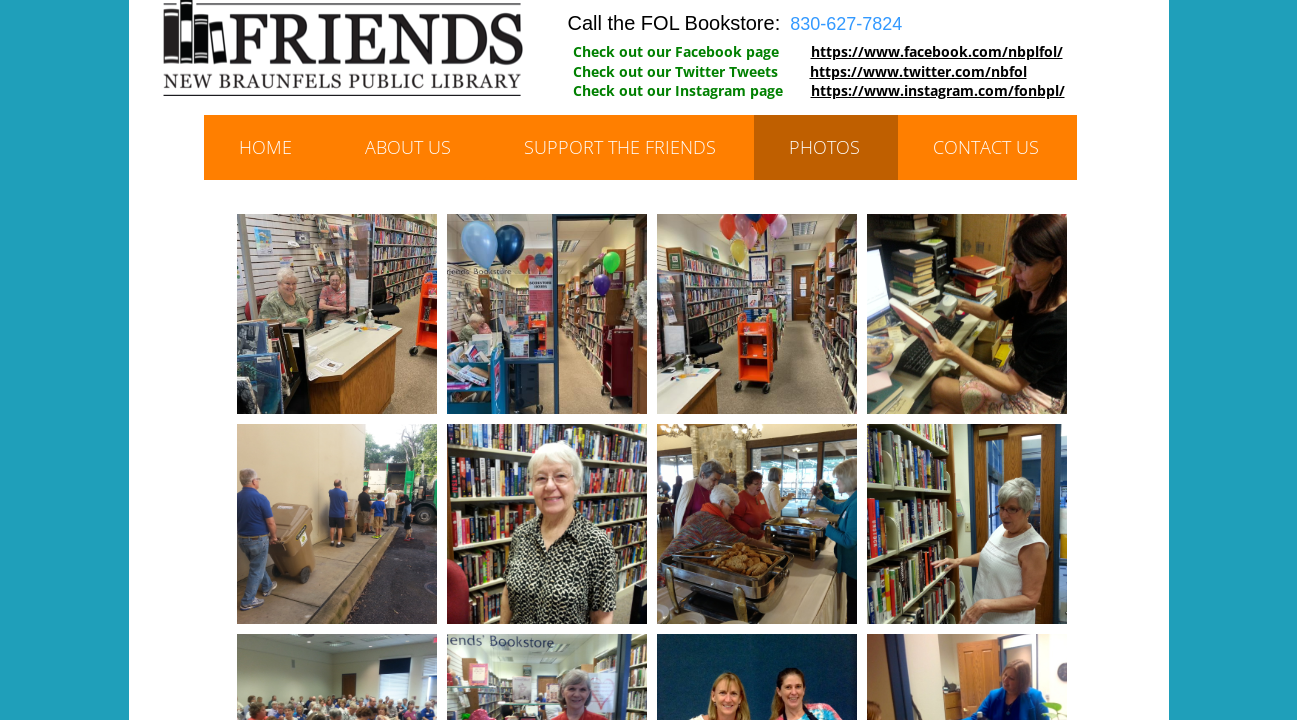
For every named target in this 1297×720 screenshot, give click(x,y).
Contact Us (986, 147)
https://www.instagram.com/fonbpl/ (938, 90)
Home (265, 147)
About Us (408, 147)
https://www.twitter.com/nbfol (918, 71)
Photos (824, 147)
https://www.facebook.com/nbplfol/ (937, 51)
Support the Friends (620, 147)
